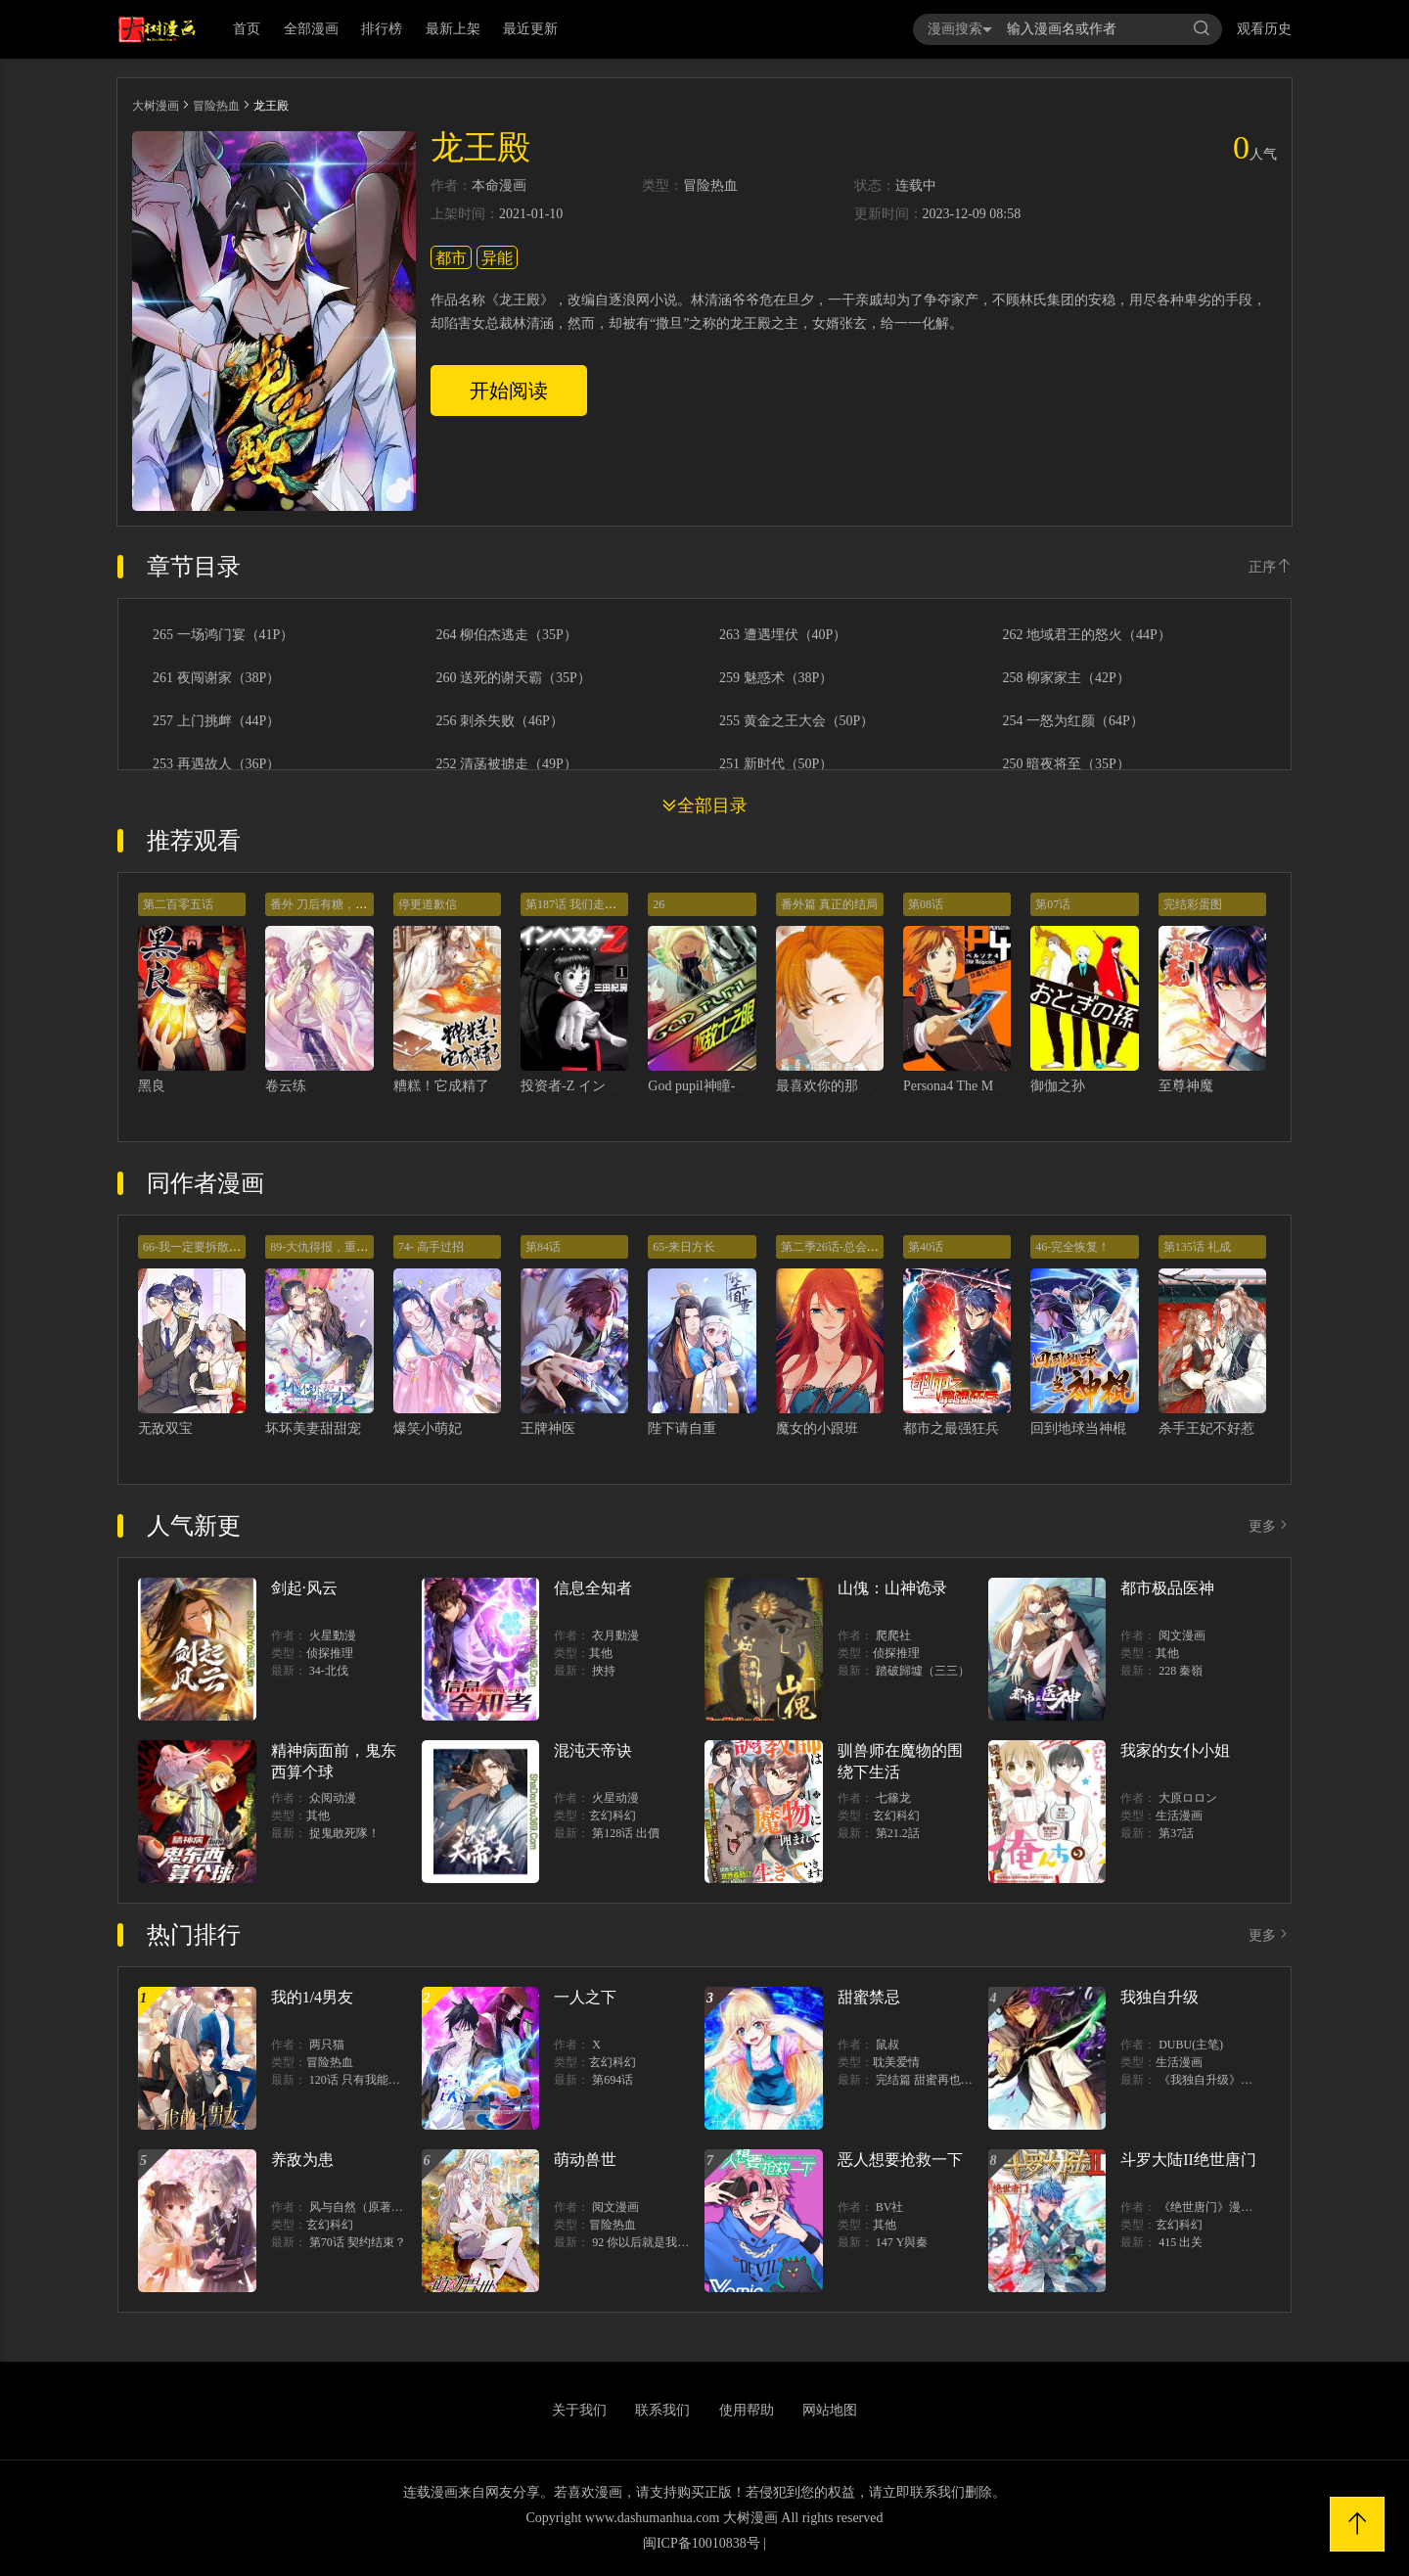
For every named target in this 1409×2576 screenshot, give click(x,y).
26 (658, 904)
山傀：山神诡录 (892, 1588)
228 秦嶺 (1181, 1671)
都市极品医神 (1167, 1588)
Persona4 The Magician (968, 1086)
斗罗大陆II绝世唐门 (1188, 2159)
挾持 (603, 1671)
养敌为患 (302, 2159)
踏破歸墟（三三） (923, 1671)
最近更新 (530, 29)
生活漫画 (1179, 1815)
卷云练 (285, 1086)
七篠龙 (893, 1798)
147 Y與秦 (902, 2242)
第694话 (612, 2080)
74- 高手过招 (431, 1247)
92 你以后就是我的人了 (652, 2242)
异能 (497, 258)
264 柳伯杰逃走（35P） (506, 635)
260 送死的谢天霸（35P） (513, 678)
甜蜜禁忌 (869, 1997)
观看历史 (1264, 29)
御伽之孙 (1057, 1086)
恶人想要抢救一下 (900, 2159)
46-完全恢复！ (1072, 1247)
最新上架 (453, 29)
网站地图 (829, 2410)
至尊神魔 (1186, 1086)
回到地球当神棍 (1078, 1428)
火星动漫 (615, 1798)
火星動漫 (332, 1635)
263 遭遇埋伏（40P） (782, 635)
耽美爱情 (896, 2062)
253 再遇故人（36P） (216, 764)
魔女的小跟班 (817, 1428)
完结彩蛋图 (1192, 904)
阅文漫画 (1182, 1635)
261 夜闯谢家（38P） (216, 678)
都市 (451, 258)
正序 (1270, 567)
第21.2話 (898, 1833)
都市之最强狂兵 (951, 1428)
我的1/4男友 (312, 1997)
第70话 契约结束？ (357, 2242)
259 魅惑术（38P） (776, 678)
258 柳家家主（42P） (1066, 678)
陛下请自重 (682, 1428)
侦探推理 (329, 1653)
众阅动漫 (332, 1798)
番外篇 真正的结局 (829, 904)
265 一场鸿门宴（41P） (223, 635)
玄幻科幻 (612, 1815)
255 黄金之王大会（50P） (796, 721)
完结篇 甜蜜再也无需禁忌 (942, 2080)
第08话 (925, 904)
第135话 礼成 (1197, 1247)
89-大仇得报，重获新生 (330, 1247)
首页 (246, 29)
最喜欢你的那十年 (831, 1086)
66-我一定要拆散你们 (197, 1247)
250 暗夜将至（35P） (1066, 764)
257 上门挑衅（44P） (216, 721)
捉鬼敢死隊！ (344, 1833)
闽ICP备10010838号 (701, 2543)
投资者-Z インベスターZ (594, 1086)
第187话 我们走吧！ (576, 904)
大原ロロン (1188, 1798)
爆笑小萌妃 (427, 1428)
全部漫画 (311, 29)
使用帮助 (746, 2410)
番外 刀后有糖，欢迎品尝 (336, 904)
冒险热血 (216, 106)
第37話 (1176, 1833)
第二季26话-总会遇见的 (841, 1247)
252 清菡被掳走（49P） (506, 764)
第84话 (543, 1247)
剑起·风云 (304, 1588)
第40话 (925, 1247)
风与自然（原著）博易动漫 (379, 2207)
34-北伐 (328, 1671)
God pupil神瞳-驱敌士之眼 (725, 1086)
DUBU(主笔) (1191, 2044)
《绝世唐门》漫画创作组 (1223, 2207)
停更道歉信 (427, 904)
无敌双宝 (165, 1428)
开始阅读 (509, 390)
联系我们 (662, 2410)
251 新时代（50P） (776, 764)
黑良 (151, 1086)
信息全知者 (593, 1588)
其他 (601, 1653)
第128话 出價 (625, 1833)
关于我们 (579, 2410)
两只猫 (326, 2044)
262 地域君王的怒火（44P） (1087, 635)
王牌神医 (548, 1428)
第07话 (1052, 904)
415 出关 (1181, 2242)
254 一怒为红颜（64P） (1073, 721)
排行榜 (381, 29)
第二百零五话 (178, 904)
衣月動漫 (615, 1635)
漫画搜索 (960, 29)
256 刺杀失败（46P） (500, 721)
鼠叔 (887, 2044)
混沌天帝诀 (593, 1750)
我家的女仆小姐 (1175, 1750)
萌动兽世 (585, 2159)
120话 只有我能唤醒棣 (366, 2080)
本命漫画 (499, 186)
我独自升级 (1159, 1997)
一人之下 (585, 1997)
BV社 (890, 2207)
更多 (1270, 1526)
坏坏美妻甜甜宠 (313, 1428)
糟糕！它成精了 (441, 1086)
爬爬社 (893, 1635)
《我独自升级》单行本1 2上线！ (1242, 2080)
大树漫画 (155, 106)
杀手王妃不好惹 (1206, 1428)
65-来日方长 (684, 1247)
